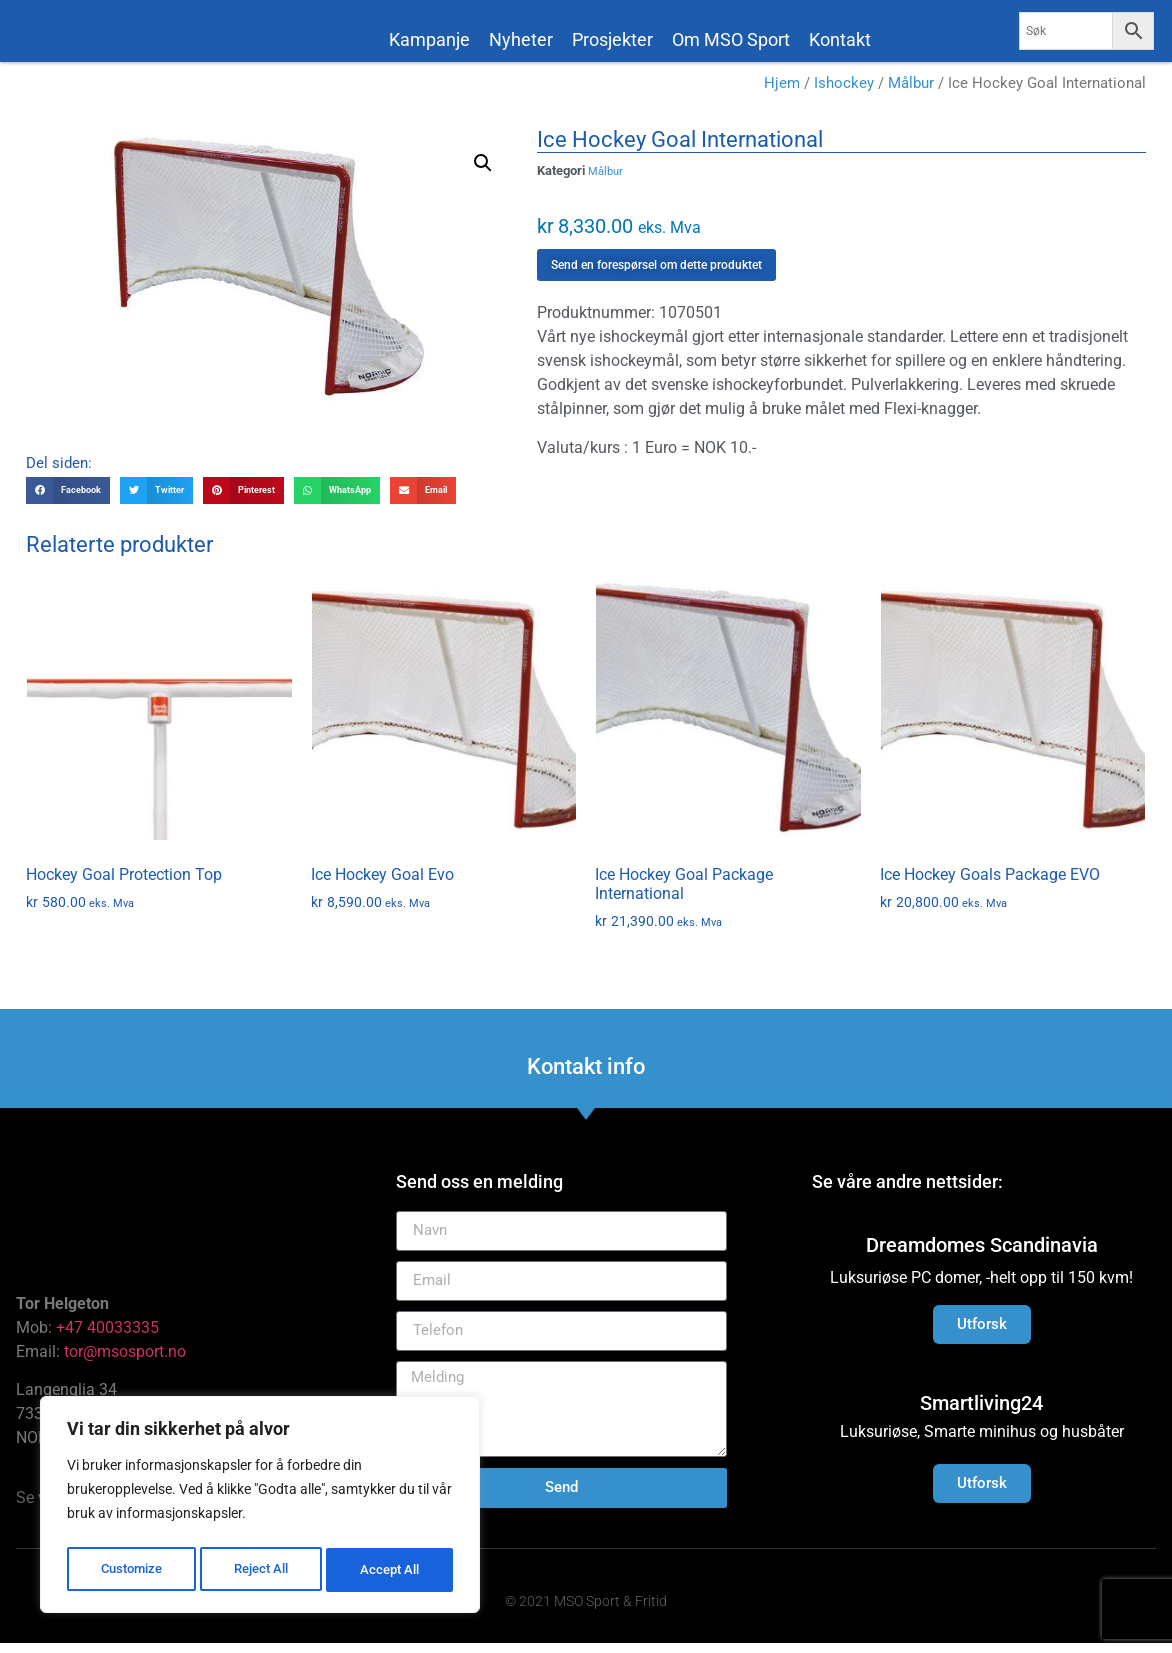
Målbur (911, 93)
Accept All (392, 1570)
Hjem (782, 93)
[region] (260, 1508)
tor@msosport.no (127, 1361)
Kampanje (429, 39)
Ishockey (844, 93)
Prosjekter (612, 39)
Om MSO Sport (731, 39)
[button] (483, 173)
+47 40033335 (107, 1337)
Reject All (262, 1570)
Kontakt (840, 39)
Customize (131, 1570)
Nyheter (521, 39)
